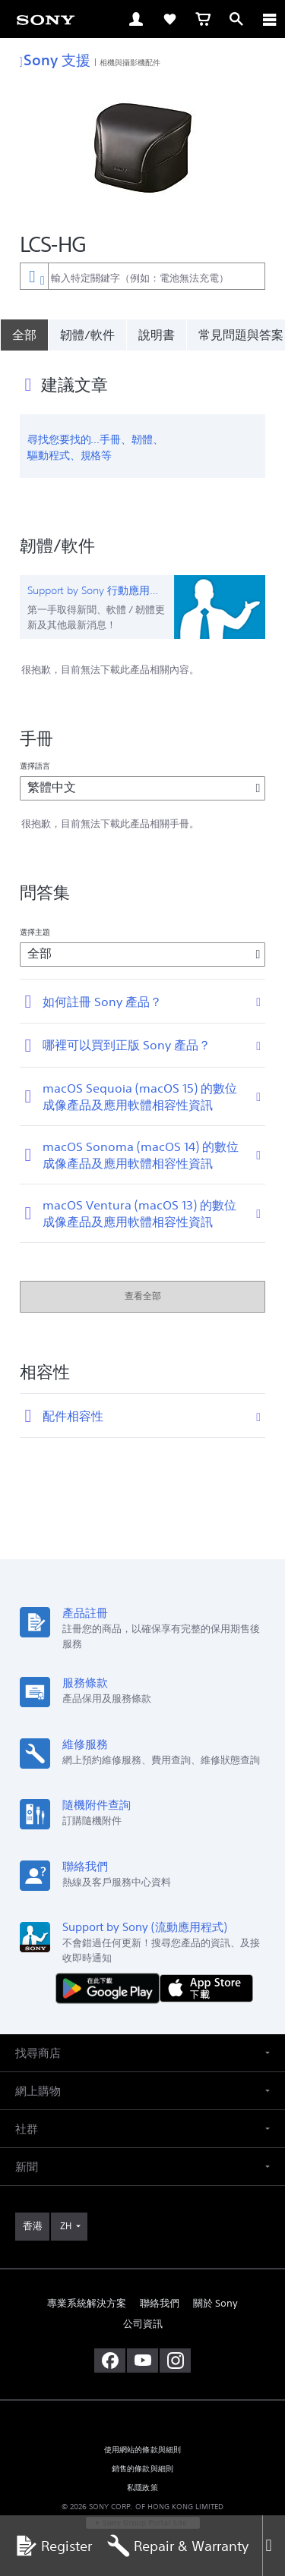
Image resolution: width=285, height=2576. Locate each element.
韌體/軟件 (87, 334)
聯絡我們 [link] (159, 2303)
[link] (45, 19)
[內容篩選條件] (34, 276)
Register (53, 2545)
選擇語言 (35, 765)
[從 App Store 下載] (206, 1987)
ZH (65, 2225)
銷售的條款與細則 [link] (142, 2468)
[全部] (24, 334)
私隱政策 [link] (142, 2487)
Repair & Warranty (178, 2545)
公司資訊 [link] (143, 2323)
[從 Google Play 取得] (111, 1987)
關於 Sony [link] (215, 2303)
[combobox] (142, 276)
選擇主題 (35, 931)
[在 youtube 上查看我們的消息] (142, 2360)
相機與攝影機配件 (130, 62)
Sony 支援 (55, 59)
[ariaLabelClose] (269, 19)
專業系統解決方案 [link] (86, 2303)
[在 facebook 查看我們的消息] (109, 2360)
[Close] (273, 2545)
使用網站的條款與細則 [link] (143, 2449)
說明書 (156, 334)
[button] (142, 2052)
